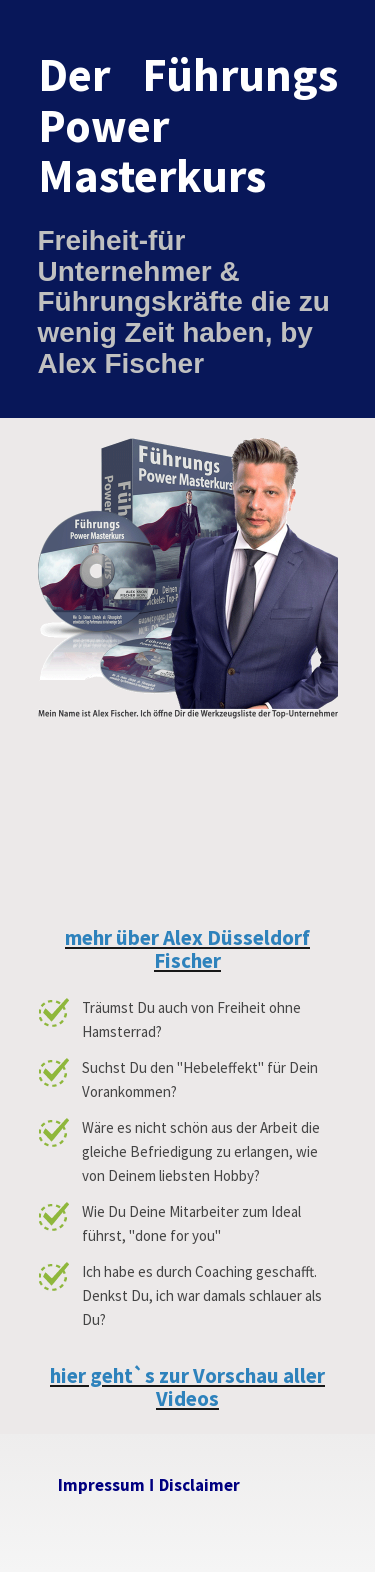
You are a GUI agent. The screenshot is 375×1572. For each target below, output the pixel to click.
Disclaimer (199, 1485)
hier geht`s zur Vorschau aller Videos (187, 1387)
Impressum (101, 1485)
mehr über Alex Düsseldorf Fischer (187, 949)
